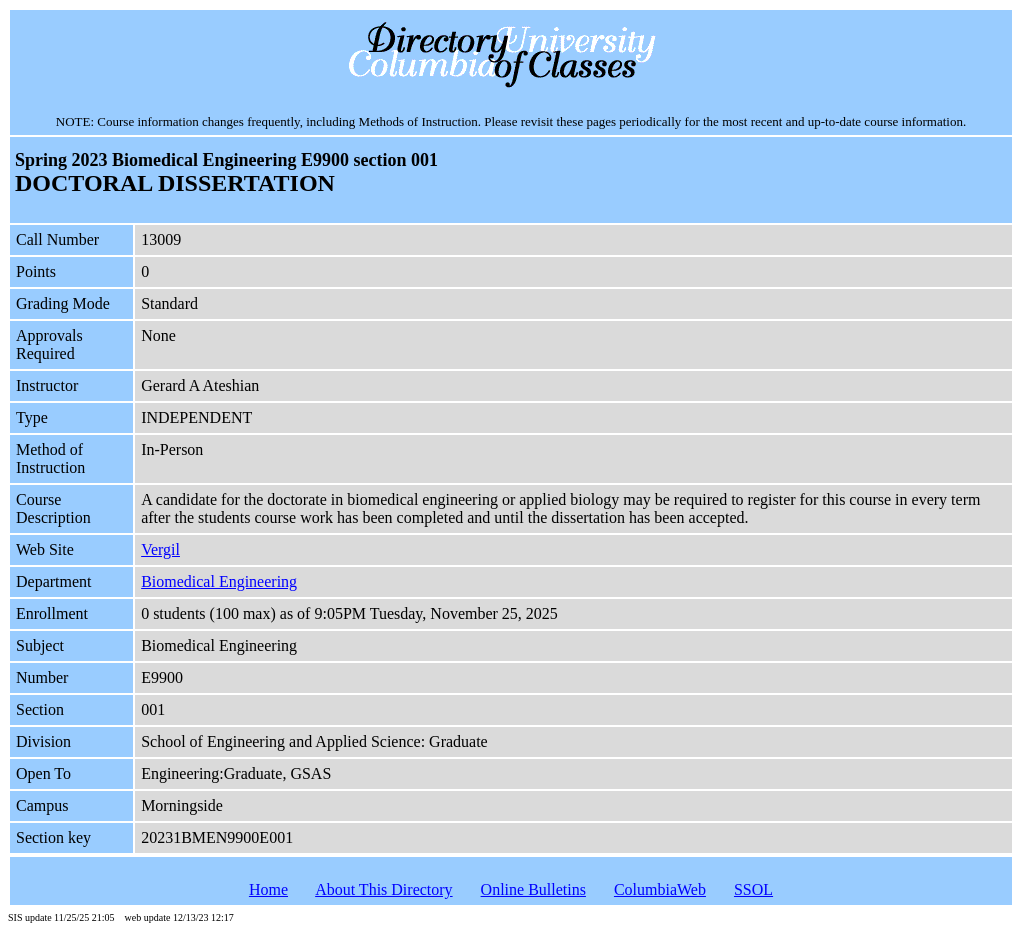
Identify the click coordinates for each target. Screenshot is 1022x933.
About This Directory (383, 889)
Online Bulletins (533, 889)
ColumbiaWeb (660, 889)
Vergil (160, 549)
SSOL (753, 889)
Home (268, 889)
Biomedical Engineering (219, 581)
